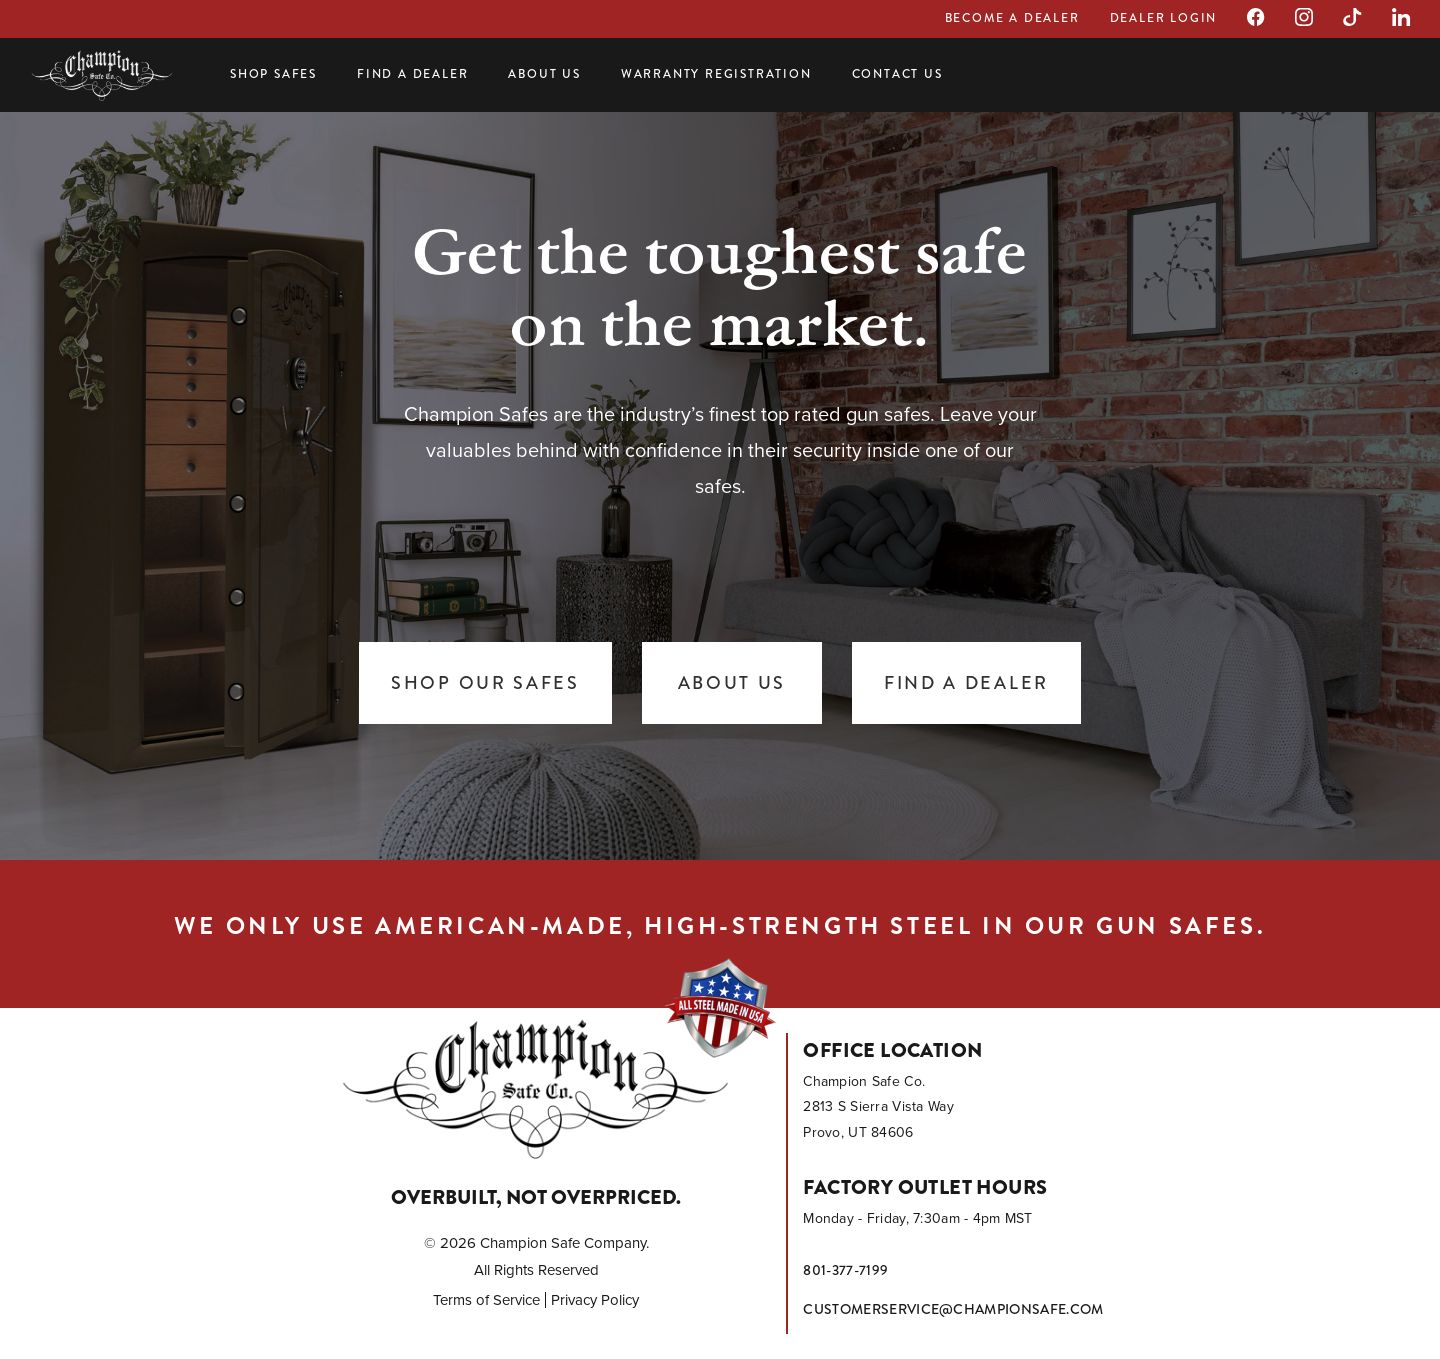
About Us (544, 74)
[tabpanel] (720, 480)
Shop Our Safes (485, 683)
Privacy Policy (595, 1300)
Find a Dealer (412, 74)
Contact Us (897, 74)
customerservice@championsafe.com (953, 1309)
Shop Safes (273, 74)
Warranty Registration (716, 74)
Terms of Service (486, 1300)
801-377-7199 (845, 1270)
